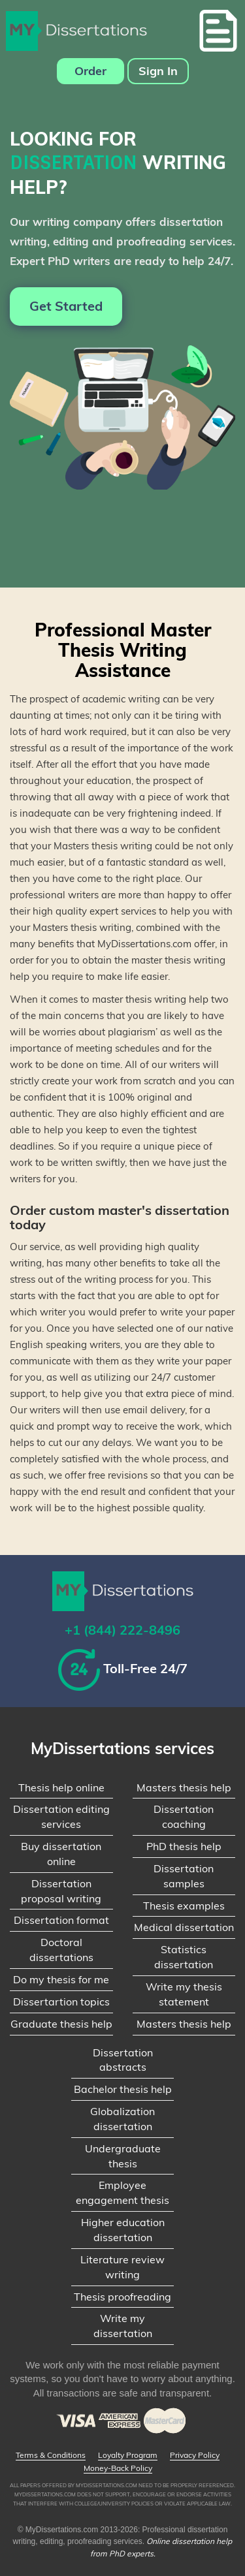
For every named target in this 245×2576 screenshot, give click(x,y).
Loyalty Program (127, 2455)
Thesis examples (184, 1905)
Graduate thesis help (61, 2023)
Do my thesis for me (61, 1979)
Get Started (66, 306)
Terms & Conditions (51, 2455)
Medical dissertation (184, 1927)
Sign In (158, 70)
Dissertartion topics (61, 2001)
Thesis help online (61, 1787)
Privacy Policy (195, 2455)
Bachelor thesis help (123, 2089)
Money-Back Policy (118, 2468)
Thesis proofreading (122, 2296)
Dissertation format (61, 1919)
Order (90, 70)
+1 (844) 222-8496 (122, 1630)
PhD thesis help (183, 1846)
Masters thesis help (184, 1787)
